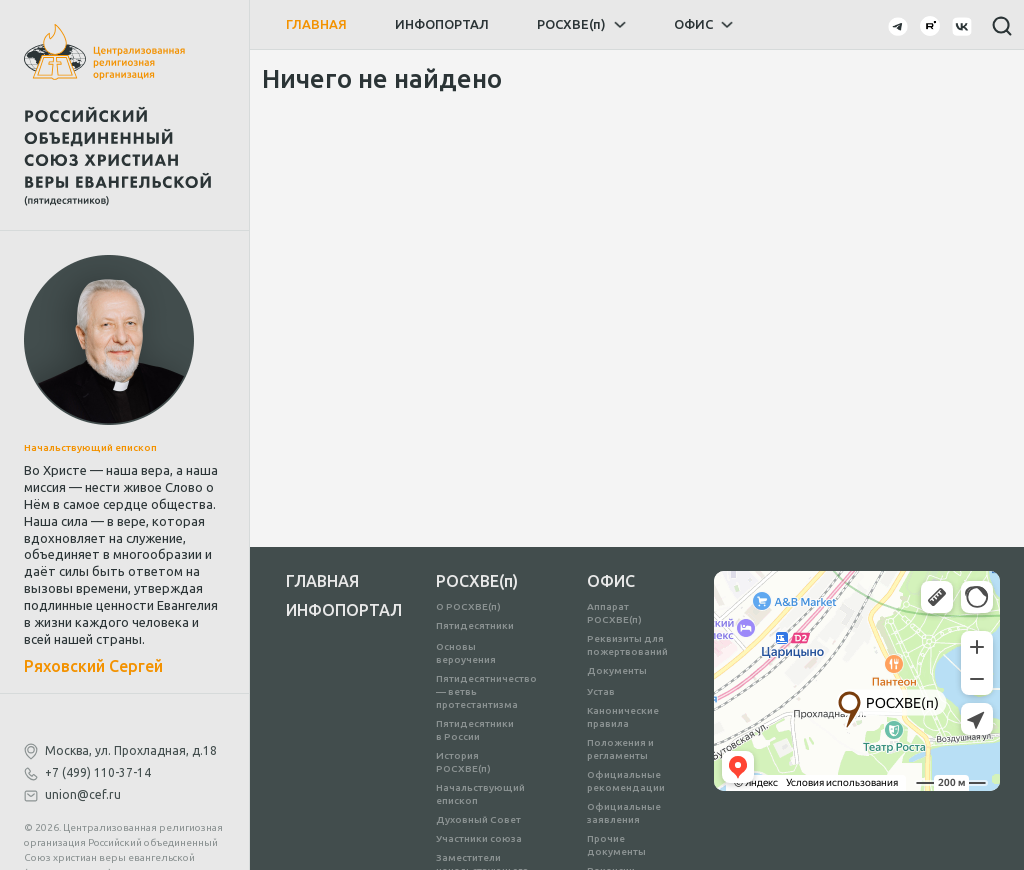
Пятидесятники (475, 625)
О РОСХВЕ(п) (468, 606)
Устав (601, 691)
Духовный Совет (478, 819)
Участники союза (479, 838)
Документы (617, 670)
